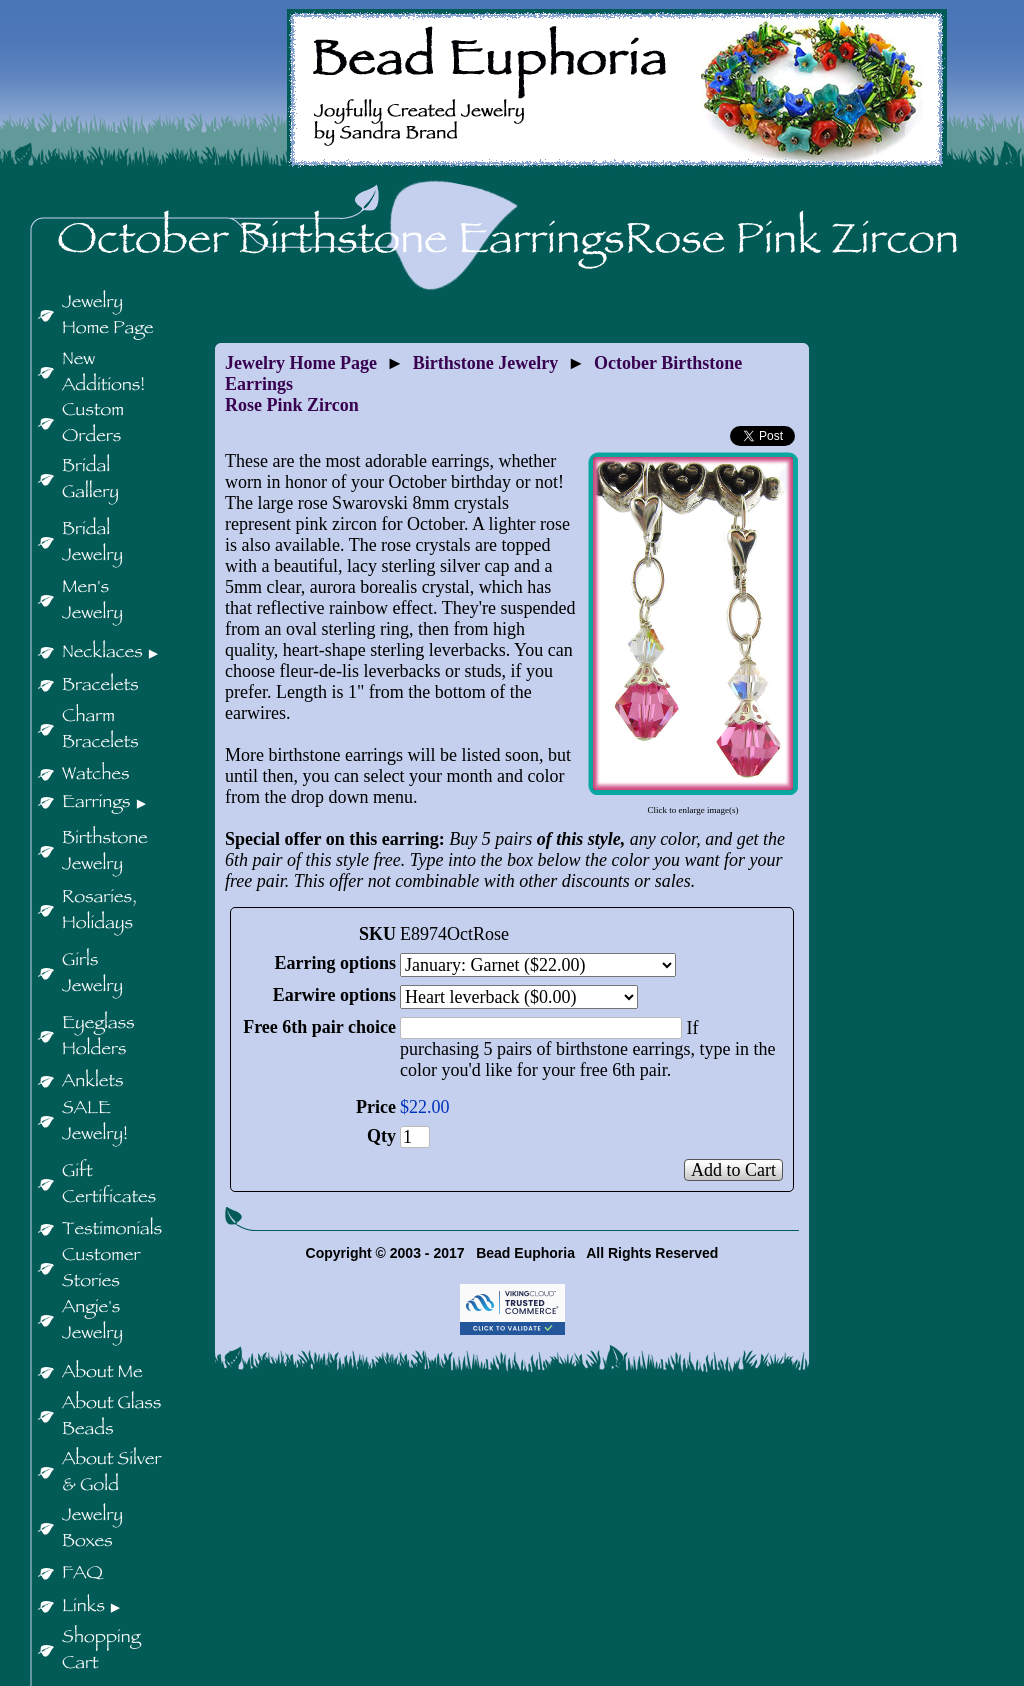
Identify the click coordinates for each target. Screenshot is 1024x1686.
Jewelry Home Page (301, 363)
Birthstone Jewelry (485, 363)
